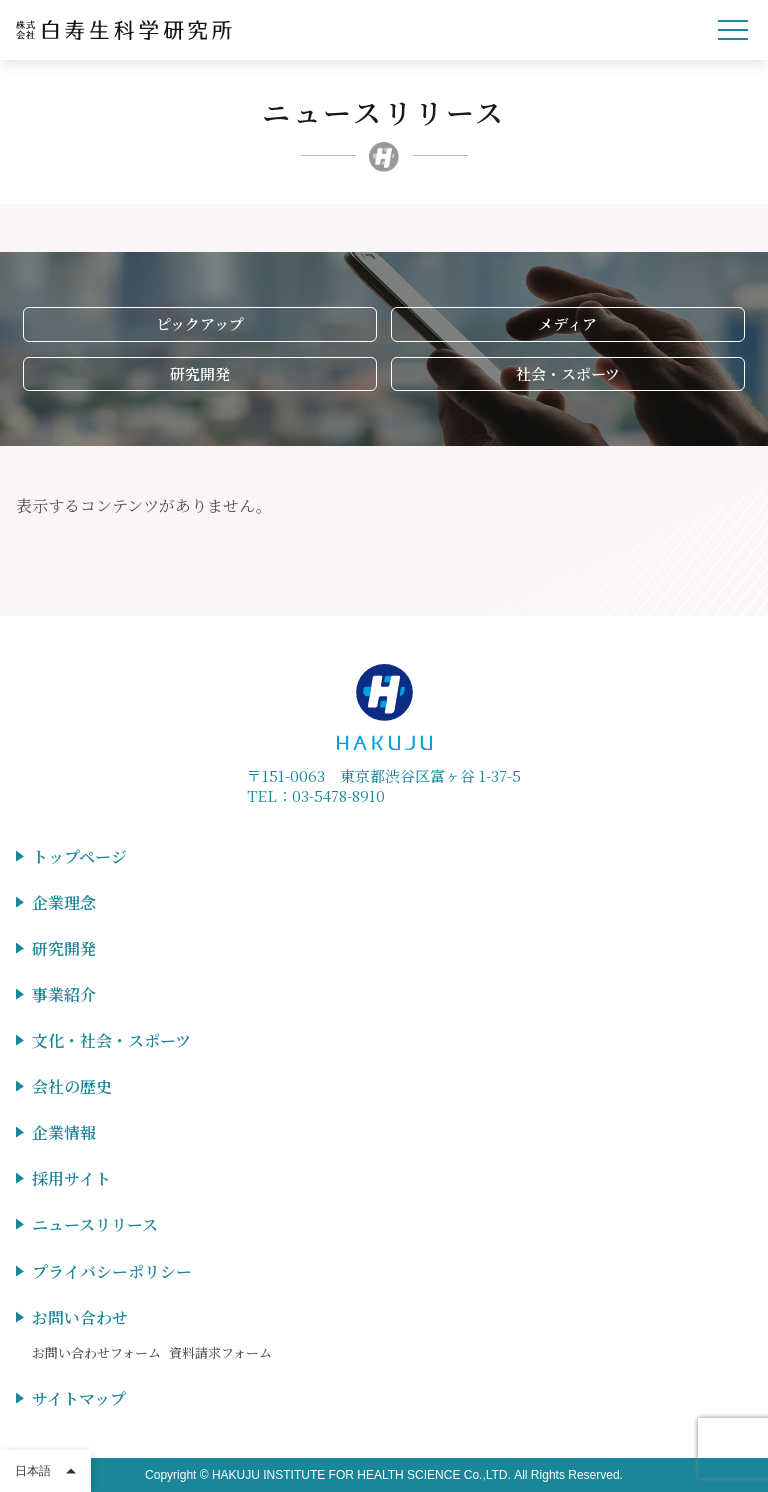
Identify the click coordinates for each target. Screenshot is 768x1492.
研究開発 (200, 373)
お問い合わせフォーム (96, 1352)
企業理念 (64, 902)
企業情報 (64, 1132)
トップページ (79, 856)
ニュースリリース (95, 1224)
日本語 (33, 1471)
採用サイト (71, 1178)
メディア (567, 323)
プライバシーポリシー (112, 1271)
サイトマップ (79, 1398)
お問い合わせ (80, 1317)
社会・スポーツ (568, 373)
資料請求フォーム (220, 1352)
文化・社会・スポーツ (111, 1040)
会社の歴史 (72, 1086)
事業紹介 (64, 994)
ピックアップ (200, 323)
